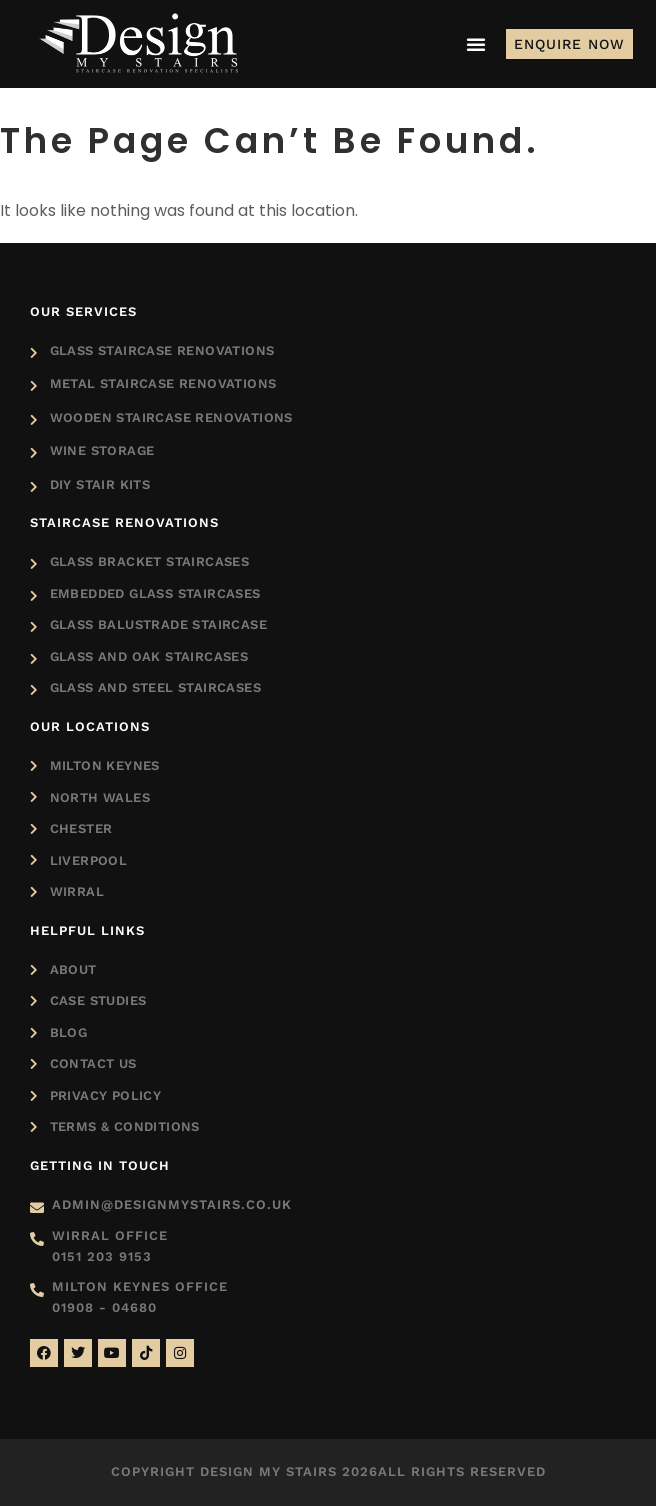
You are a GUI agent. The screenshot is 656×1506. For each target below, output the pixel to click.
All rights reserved (462, 1471)
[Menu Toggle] (476, 44)
